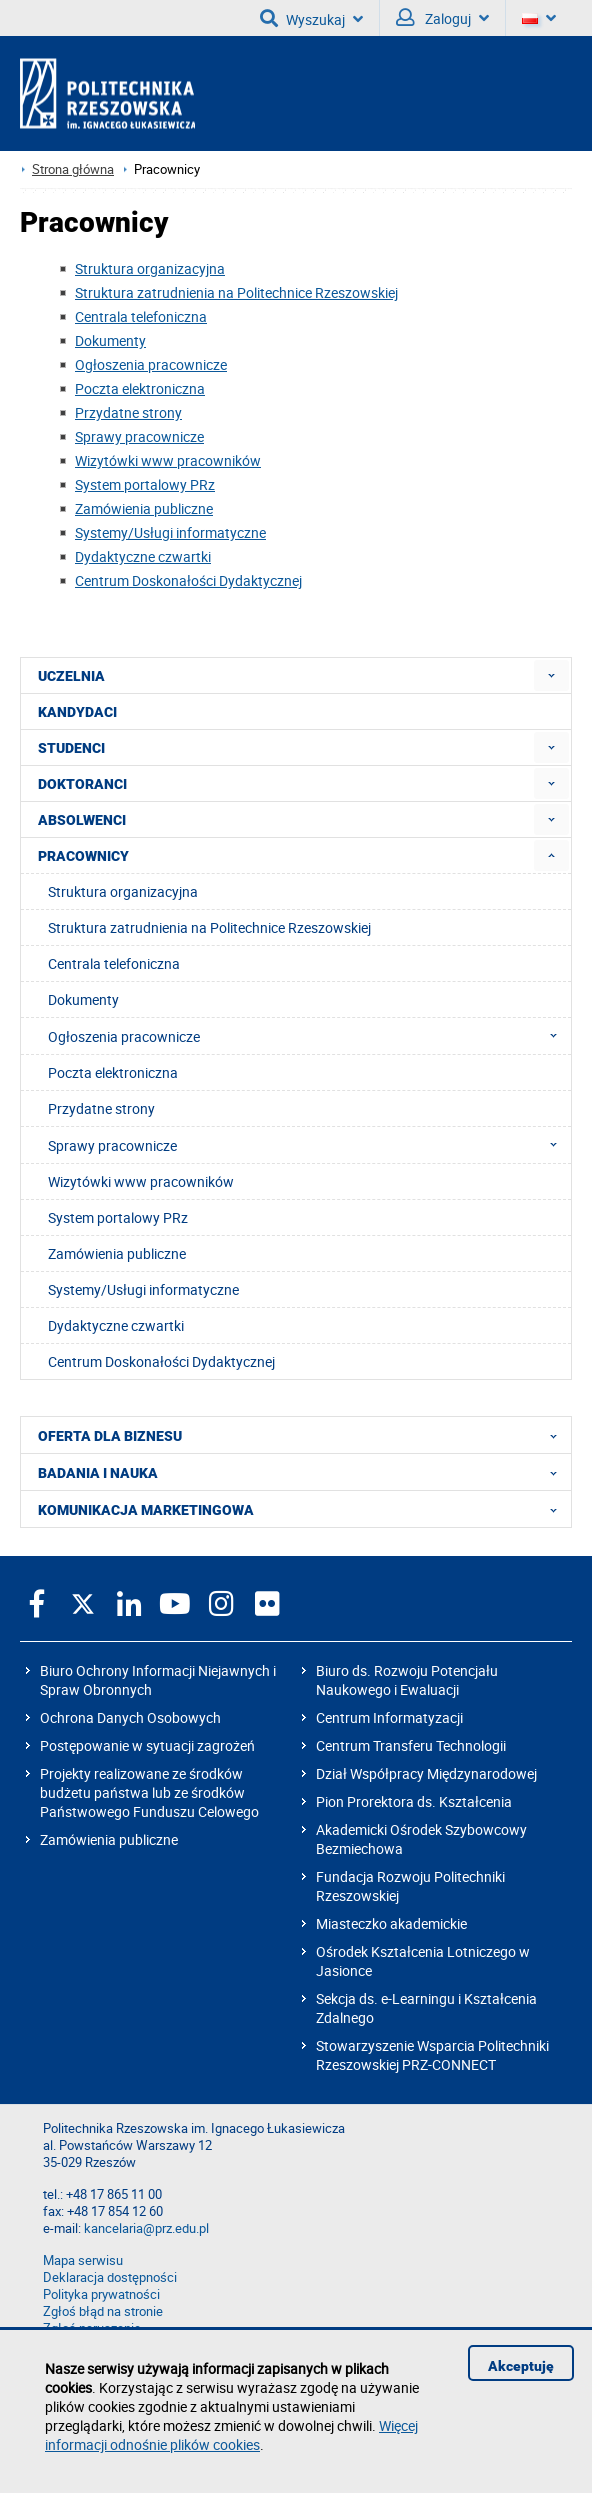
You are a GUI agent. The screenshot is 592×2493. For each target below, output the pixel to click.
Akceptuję (521, 2366)
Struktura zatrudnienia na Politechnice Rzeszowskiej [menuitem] (209, 927)
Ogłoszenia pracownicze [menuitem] (308, 1036)
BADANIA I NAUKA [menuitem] (303, 1472)
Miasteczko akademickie (391, 1923)
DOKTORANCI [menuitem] (82, 784)
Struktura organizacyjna (150, 268)
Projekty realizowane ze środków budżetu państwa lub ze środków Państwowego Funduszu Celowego (149, 1792)
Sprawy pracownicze (139, 436)
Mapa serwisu (83, 2260)
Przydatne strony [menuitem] (101, 1108)
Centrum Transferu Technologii (411, 1745)
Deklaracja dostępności (110, 2277)
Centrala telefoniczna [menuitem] (114, 963)
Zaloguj (442, 18)
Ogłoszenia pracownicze (151, 364)
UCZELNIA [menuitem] (71, 676)
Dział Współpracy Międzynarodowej (426, 1773)
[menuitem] (551, 675)
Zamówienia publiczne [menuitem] (117, 1253)
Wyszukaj (311, 18)
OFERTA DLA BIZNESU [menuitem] (303, 1435)
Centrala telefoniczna (141, 316)
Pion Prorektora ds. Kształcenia (414, 1801)
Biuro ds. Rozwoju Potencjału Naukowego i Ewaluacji (407, 1680)
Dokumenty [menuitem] (83, 999)
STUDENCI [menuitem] (71, 748)
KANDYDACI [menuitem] (77, 712)
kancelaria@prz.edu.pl (146, 2228)
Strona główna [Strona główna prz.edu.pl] (73, 169)
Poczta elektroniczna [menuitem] (113, 1072)
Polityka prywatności (101, 2294)
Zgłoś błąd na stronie (103, 2311)
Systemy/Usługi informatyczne (170, 532)
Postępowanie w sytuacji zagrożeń (147, 1745)
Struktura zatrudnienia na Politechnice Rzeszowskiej (236, 292)
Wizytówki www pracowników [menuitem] (141, 1181)
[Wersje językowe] (539, 18)
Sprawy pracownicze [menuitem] (308, 1145)
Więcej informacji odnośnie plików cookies (231, 2435)
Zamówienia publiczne (144, 508)
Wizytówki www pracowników (168, 460)
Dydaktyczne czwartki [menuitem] (116, 1325)
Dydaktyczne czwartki (143, 556)
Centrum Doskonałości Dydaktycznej (188, 580)
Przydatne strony (128, 412)
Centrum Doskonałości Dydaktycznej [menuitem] (161, 1361)
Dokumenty (110, 340)
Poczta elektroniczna (140, 388)
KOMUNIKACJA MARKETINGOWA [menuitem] (303, 1509)
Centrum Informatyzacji (389, 1717)
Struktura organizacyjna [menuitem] (123, 891)
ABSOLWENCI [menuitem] (82, 820)
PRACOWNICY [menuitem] (83, 856)
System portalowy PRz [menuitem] (118, 1217)
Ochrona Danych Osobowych (130, 1717)
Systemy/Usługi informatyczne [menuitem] (143, 1289)
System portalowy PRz (145, 484)
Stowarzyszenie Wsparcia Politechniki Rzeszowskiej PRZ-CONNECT (432, 2055)
